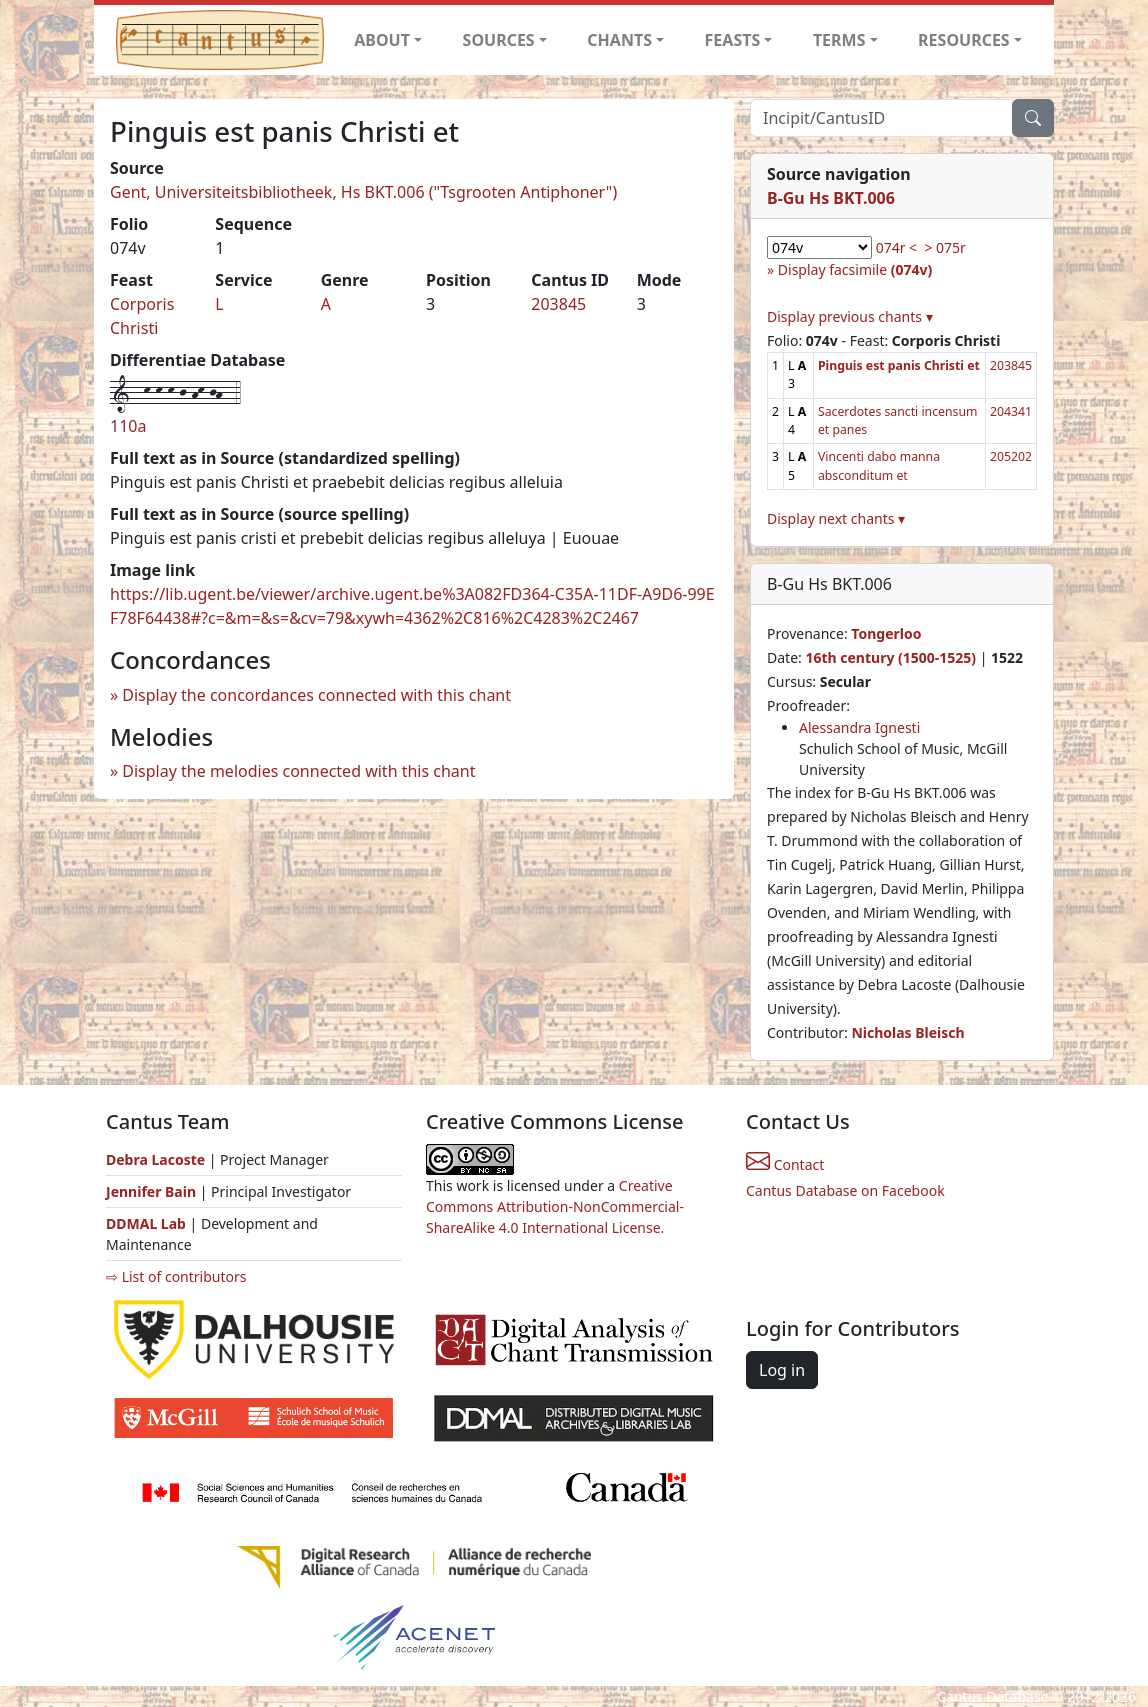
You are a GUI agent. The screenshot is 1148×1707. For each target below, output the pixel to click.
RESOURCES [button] (964, 40)
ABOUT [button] (382, 40)
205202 (1011, 456)
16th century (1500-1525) (890, 657)
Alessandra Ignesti (859, 727)
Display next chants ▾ (836, 518)
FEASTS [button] (733, 40)
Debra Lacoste (155, 1159)
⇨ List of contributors (176, 1276)
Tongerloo (886, 633)
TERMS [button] (839, 40)
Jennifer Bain (153, 1191)
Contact (785, 1164)
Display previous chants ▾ (850, 316)
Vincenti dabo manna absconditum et (879, 465)
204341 (1011, 411)
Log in (782, 1370)
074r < (896, 247)
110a (128, 426)
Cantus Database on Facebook (845, 1190)
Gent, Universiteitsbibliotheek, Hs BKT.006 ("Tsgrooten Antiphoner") (363, 192)
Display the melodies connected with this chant (298, 771)
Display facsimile (855, 269)
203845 (558, 304)
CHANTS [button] (619, 40)
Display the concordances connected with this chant (316, 695)
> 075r (944, 247)
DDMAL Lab (146, 1223)
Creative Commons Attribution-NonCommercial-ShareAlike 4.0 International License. (555, 1206)
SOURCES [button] (499, 40)
